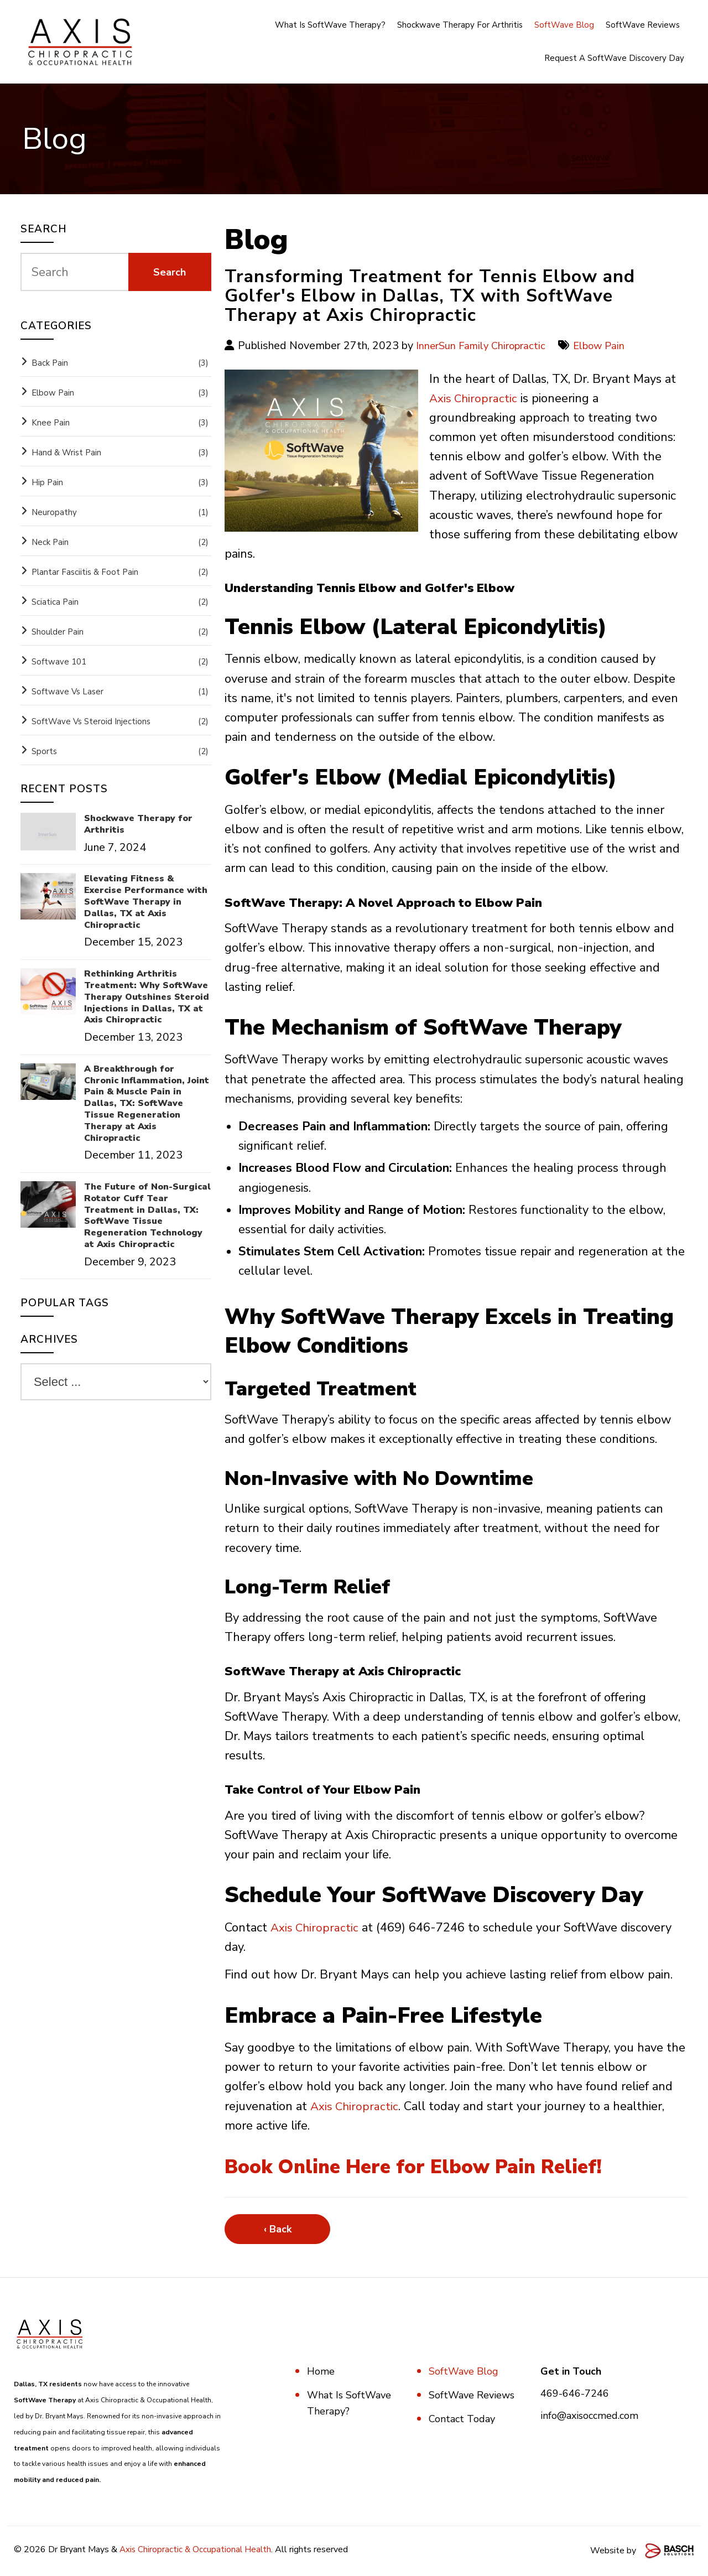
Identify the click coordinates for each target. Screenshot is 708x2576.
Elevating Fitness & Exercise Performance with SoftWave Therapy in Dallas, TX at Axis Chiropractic (145, 902)
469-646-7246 (574, 2393)
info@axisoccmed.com (589, 2415)
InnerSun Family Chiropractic (484, 345)
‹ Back (277, 2229)
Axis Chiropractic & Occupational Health (196, 2549)
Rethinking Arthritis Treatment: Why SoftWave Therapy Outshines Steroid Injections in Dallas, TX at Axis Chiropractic (146, 997)
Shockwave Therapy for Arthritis (138, 824)
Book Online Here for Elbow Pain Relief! (438, 2166)
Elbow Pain (608, 345)
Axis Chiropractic (474, 398)
